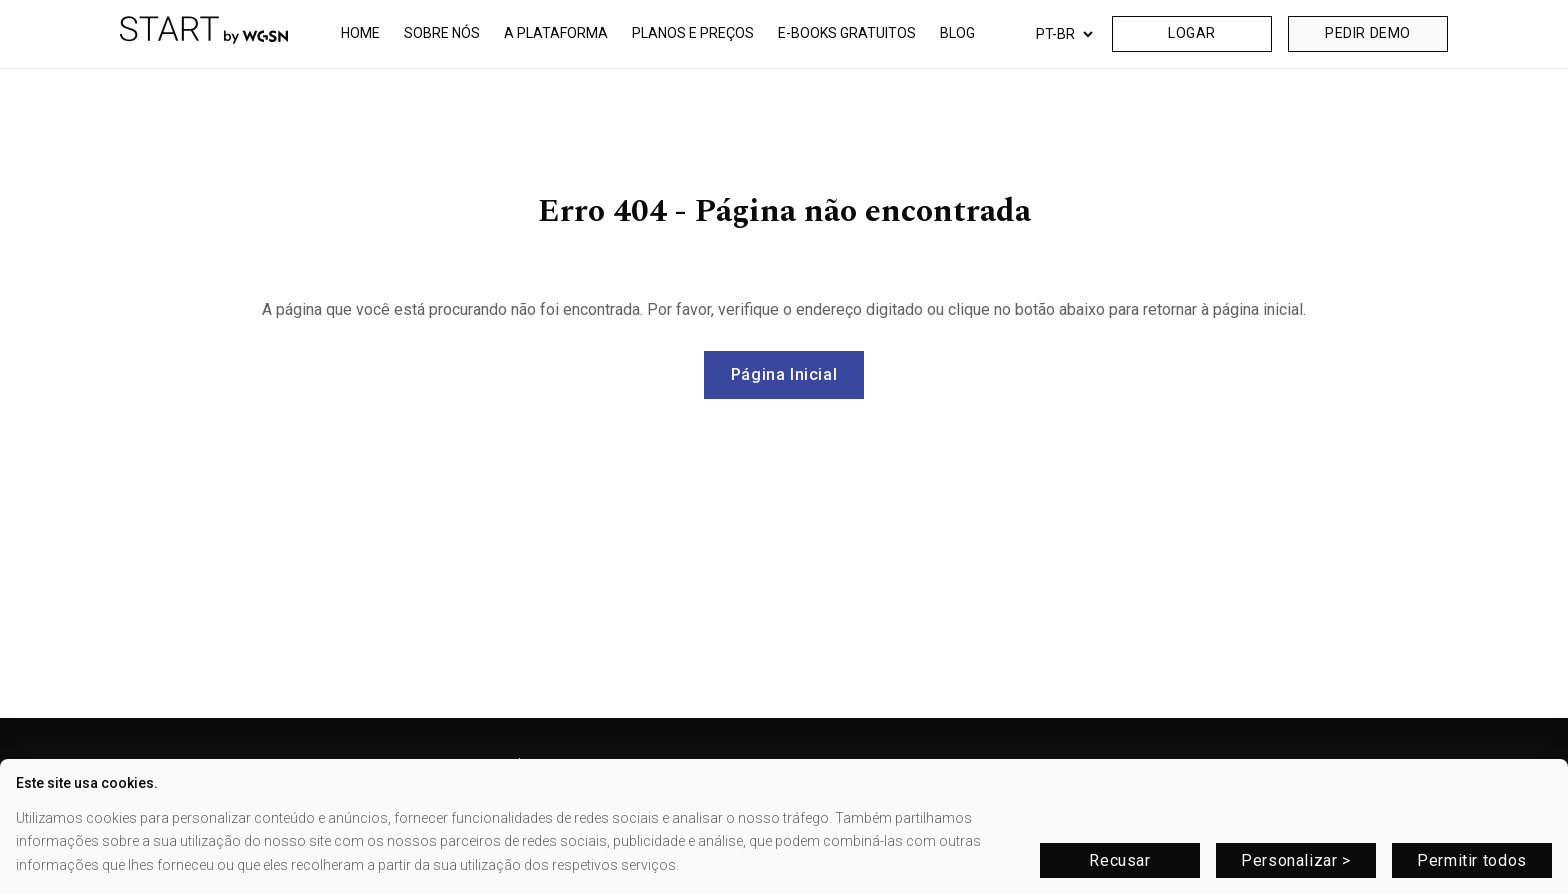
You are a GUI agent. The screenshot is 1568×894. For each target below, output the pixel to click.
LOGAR (1192, 33)
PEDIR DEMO (1368, 33)
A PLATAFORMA (556, 33)
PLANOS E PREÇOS (693, 33)
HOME (360, 33)
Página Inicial (784, 374)
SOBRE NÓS (442, 33)
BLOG (957, 33)
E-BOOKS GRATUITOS (847, 33)
